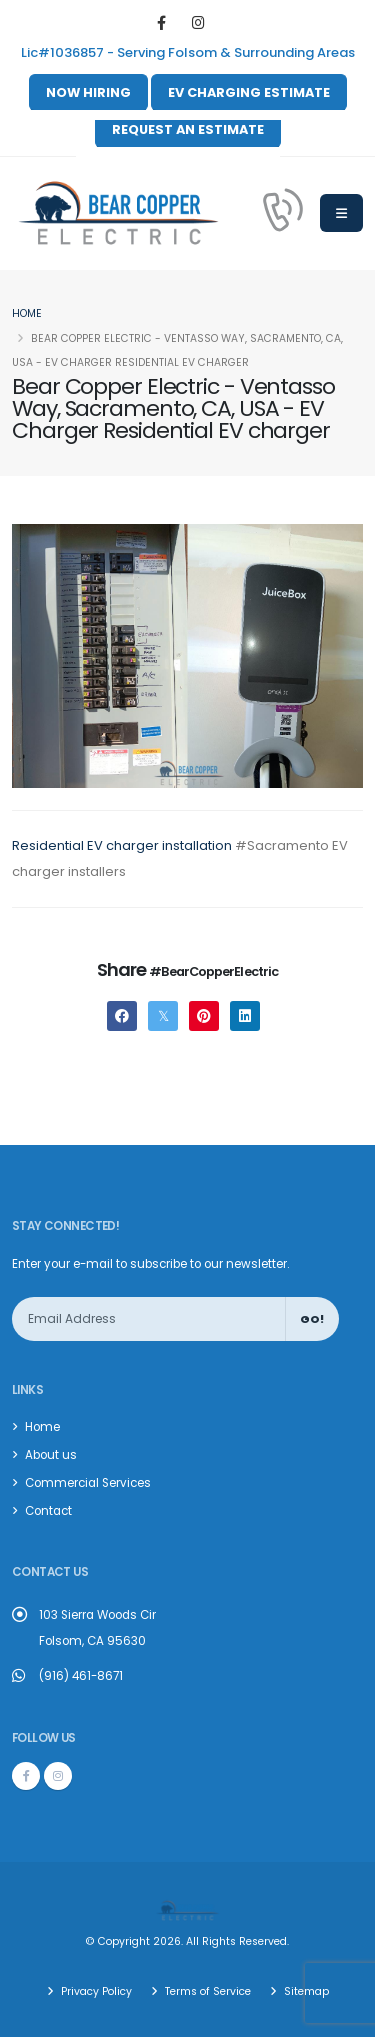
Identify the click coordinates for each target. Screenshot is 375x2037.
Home (27, 313)
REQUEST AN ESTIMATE (188, 129)
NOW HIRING (88, 92)
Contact (48, 1511)
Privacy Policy (95, 1991)
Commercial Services (88, 1483)
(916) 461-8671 (81, 1676)
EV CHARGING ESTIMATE (249, 92)
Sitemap (305, 1991)
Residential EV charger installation (122, 845)
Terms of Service (206, 1991)
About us (51, 1455)
